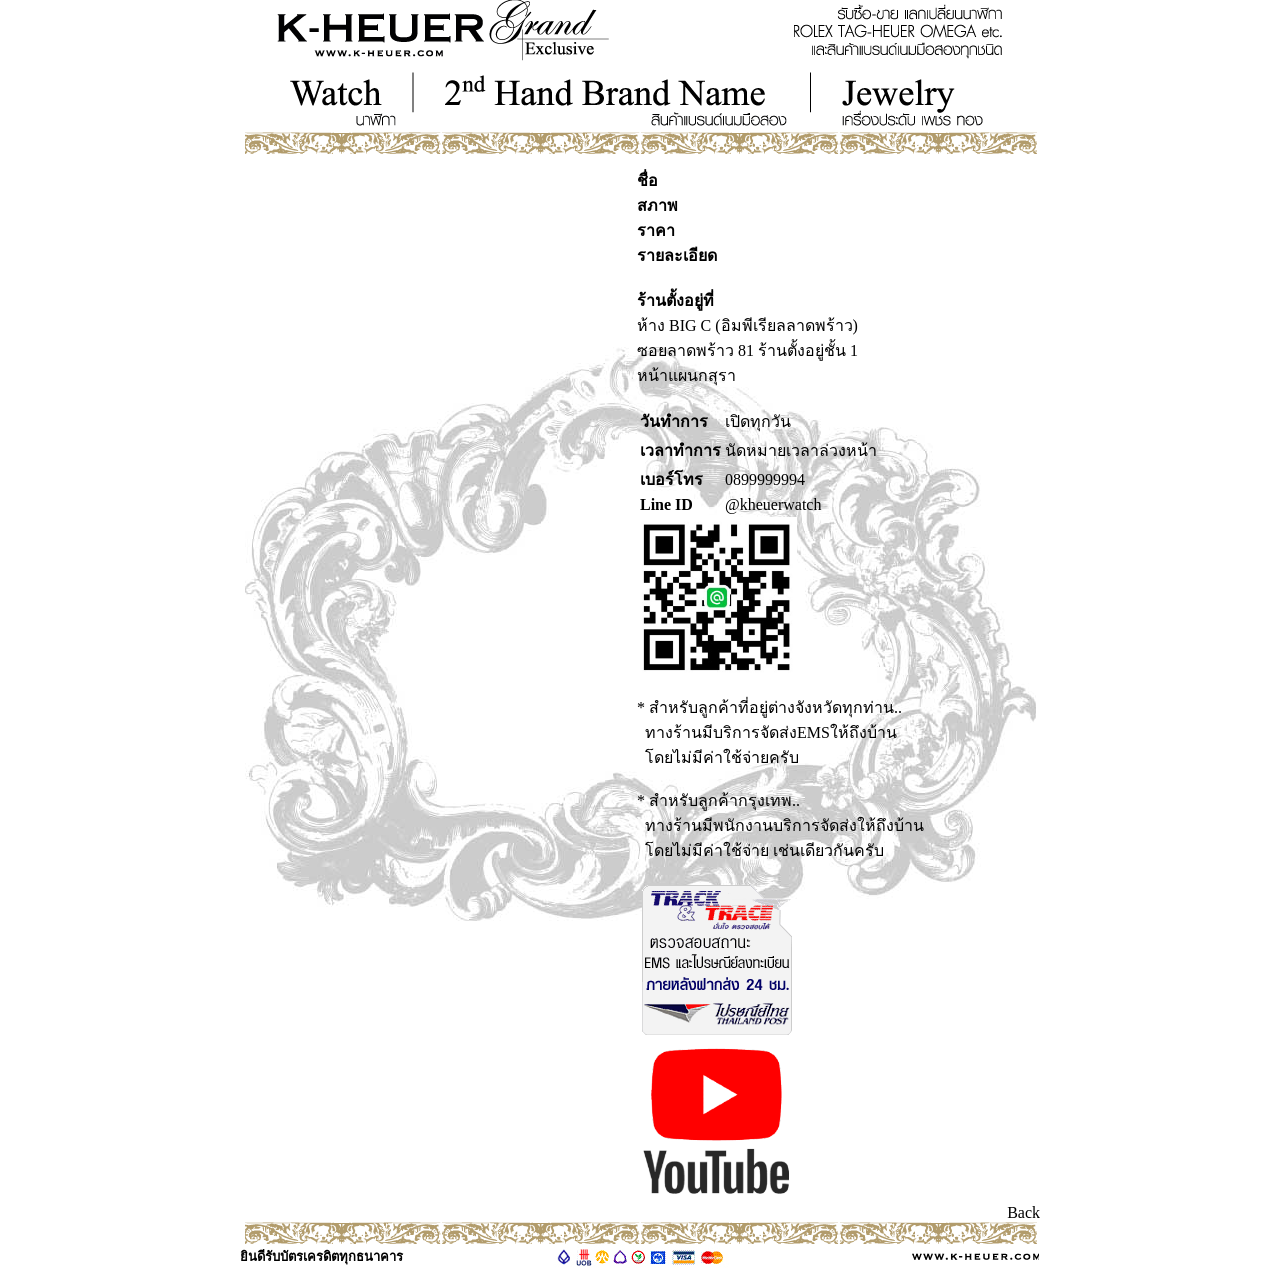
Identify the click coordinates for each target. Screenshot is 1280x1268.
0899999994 (765, 479)
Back (1023, 1212)
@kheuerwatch (773, 504)
